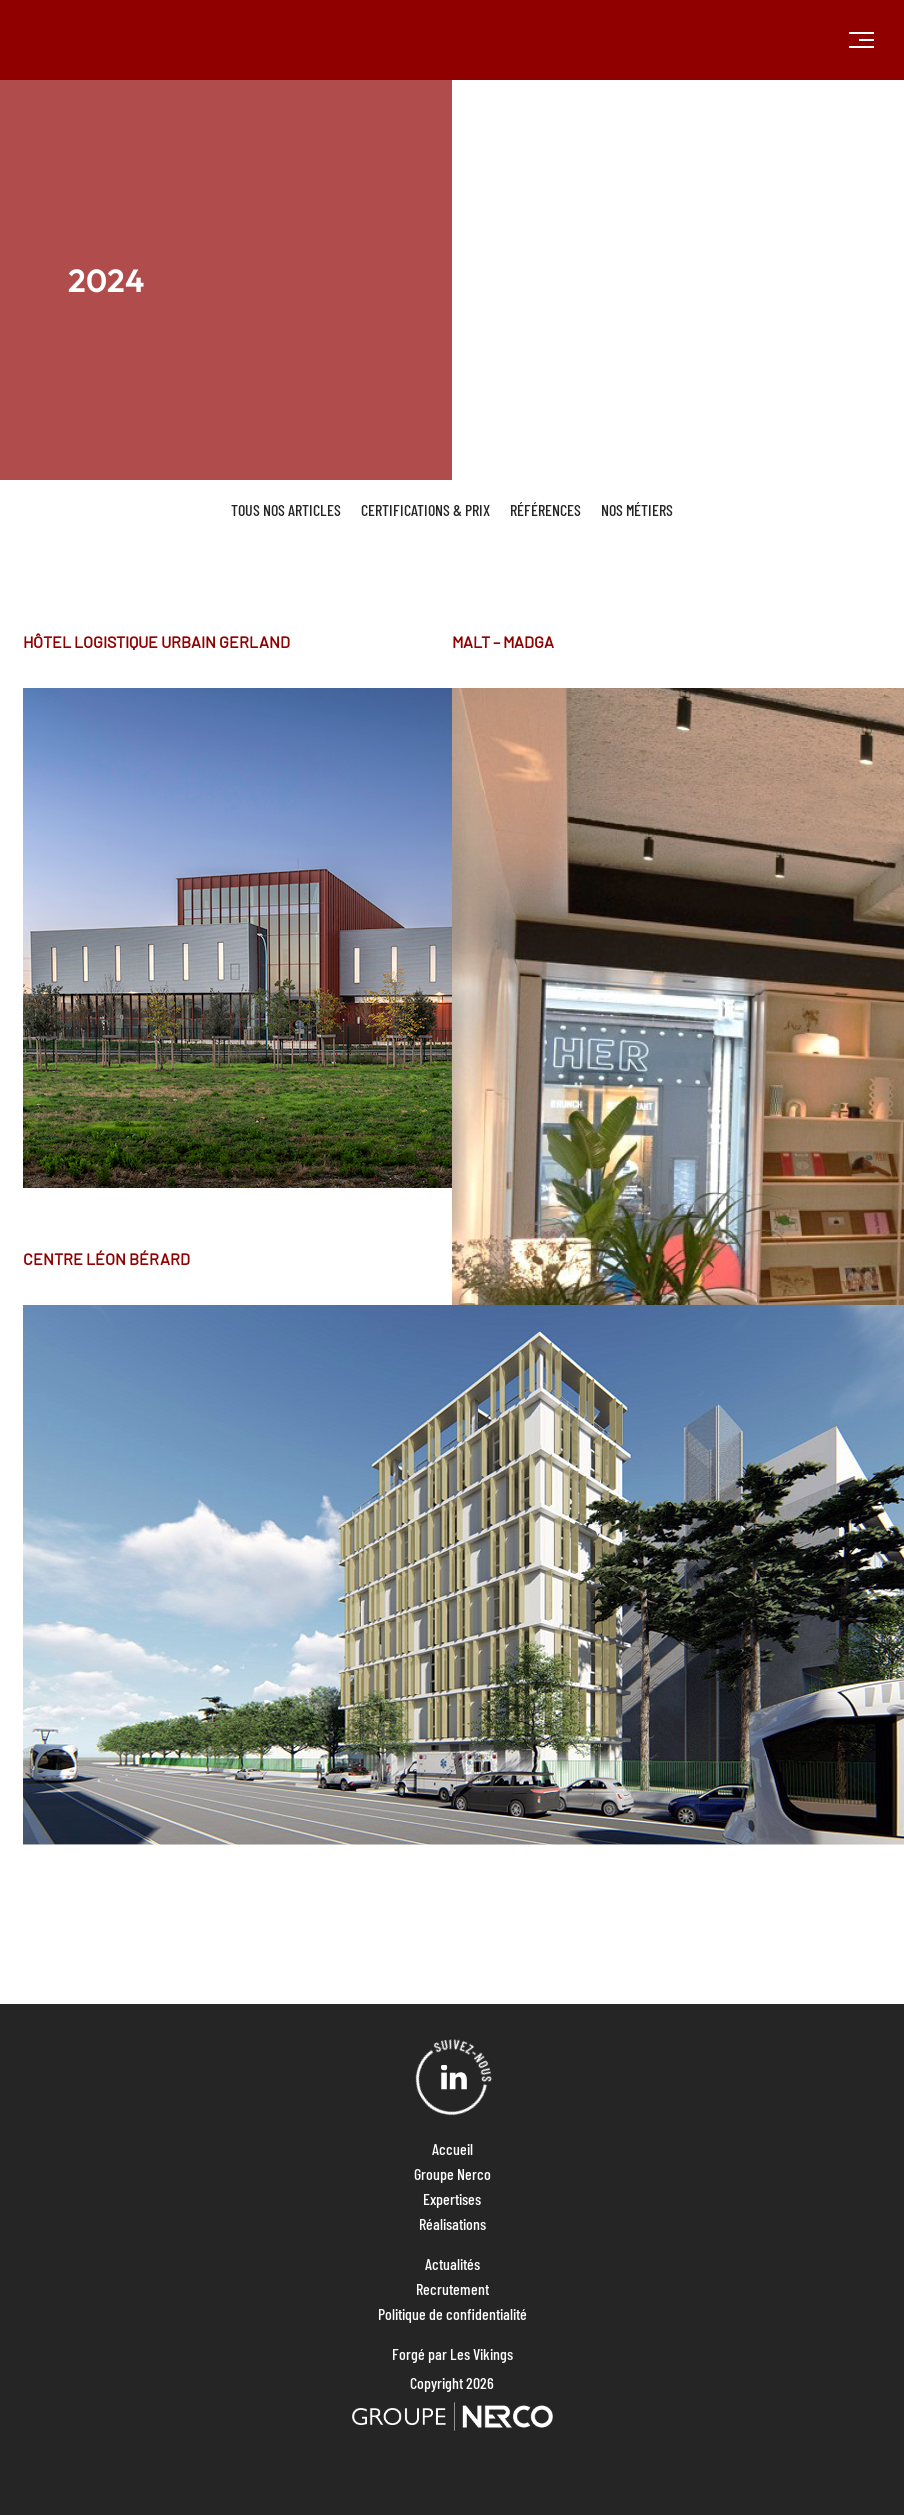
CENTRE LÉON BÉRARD (106, 1258)
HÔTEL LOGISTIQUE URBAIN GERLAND (156, 641)
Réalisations (452, 2223)
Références (545, 509)
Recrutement (452, 2288)
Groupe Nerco (452, 2173)
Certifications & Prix (425, 509)
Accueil (452, 2148)
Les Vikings (481, 2353)
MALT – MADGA (503, 641)
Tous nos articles (286, 509)
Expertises (452, 2198)
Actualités (452, 2263)
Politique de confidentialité (452, 2313)
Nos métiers (637, 509)
